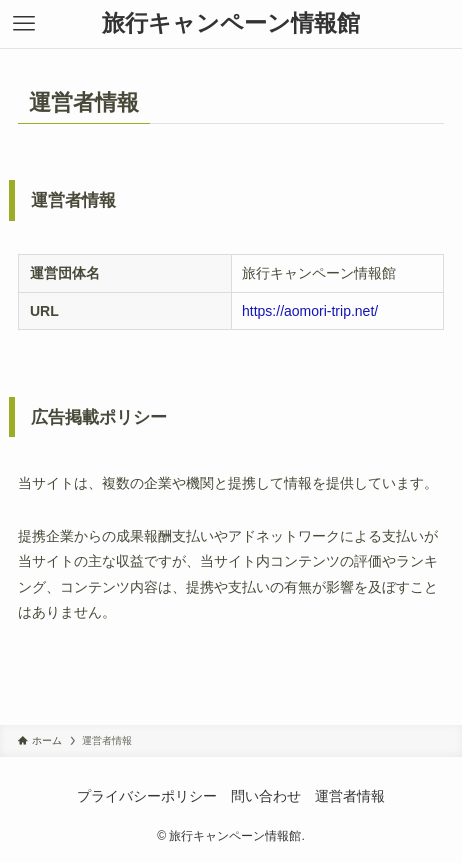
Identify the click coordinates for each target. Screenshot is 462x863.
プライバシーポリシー (147, 796)
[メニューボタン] (24, 24)
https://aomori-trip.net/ (310, 311)
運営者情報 (350, 796)
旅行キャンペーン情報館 (231, 23)
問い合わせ (266, 796)
